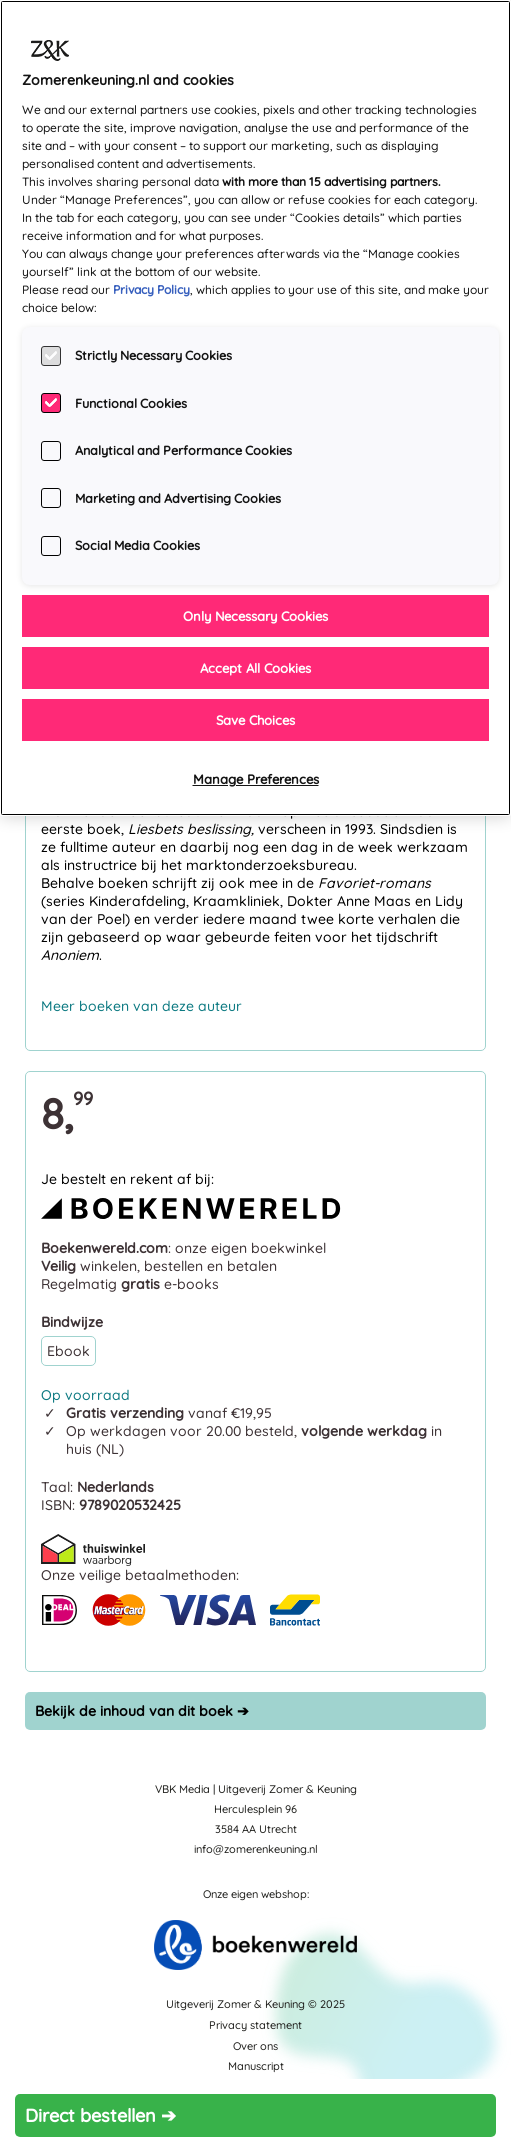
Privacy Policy (151, 289)
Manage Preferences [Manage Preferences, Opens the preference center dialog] (256, 779)
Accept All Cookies (255, 668)
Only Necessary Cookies (255, 616)
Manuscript (256, 2066)
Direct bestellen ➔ (100, 2115)
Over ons (255, 2046)
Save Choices (255, 720)
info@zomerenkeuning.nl (256, 1849)
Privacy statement (255, 2025)
